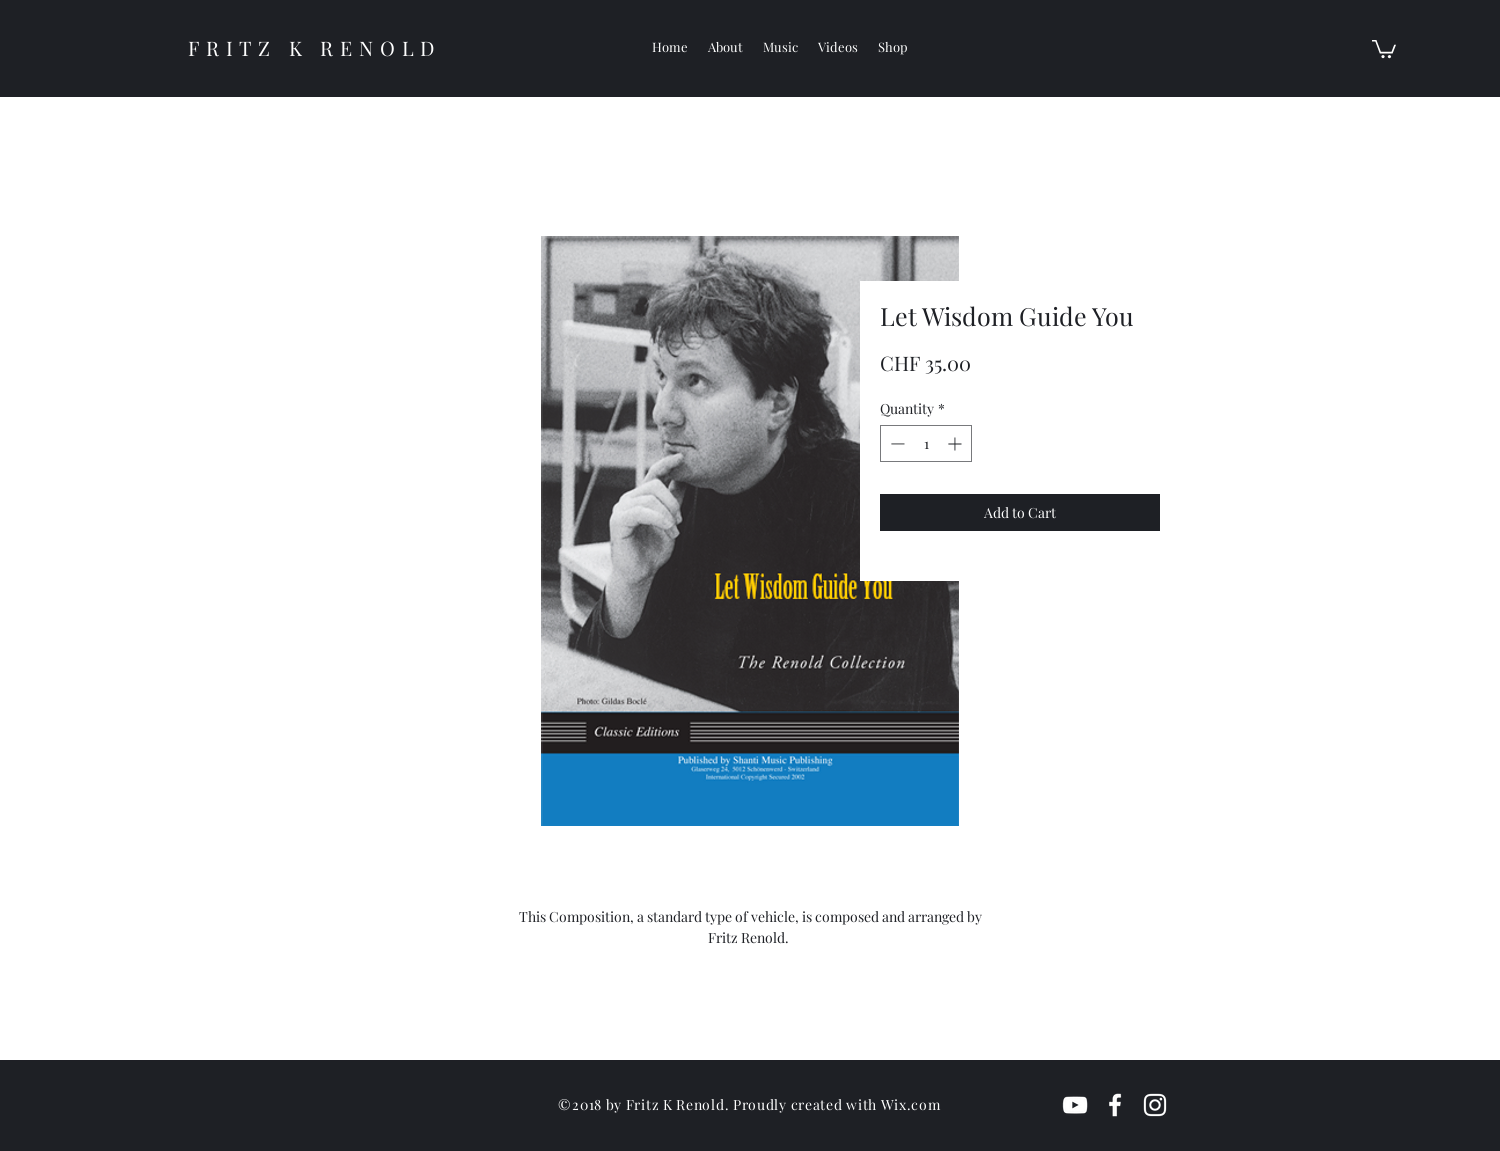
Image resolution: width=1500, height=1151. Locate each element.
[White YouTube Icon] (1075, 1105)
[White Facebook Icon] (1115, 1105)
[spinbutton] (926, 443)
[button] (1384, 48)
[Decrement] (895, 443)
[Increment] (956, 443)
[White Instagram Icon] (1155, 1105)
